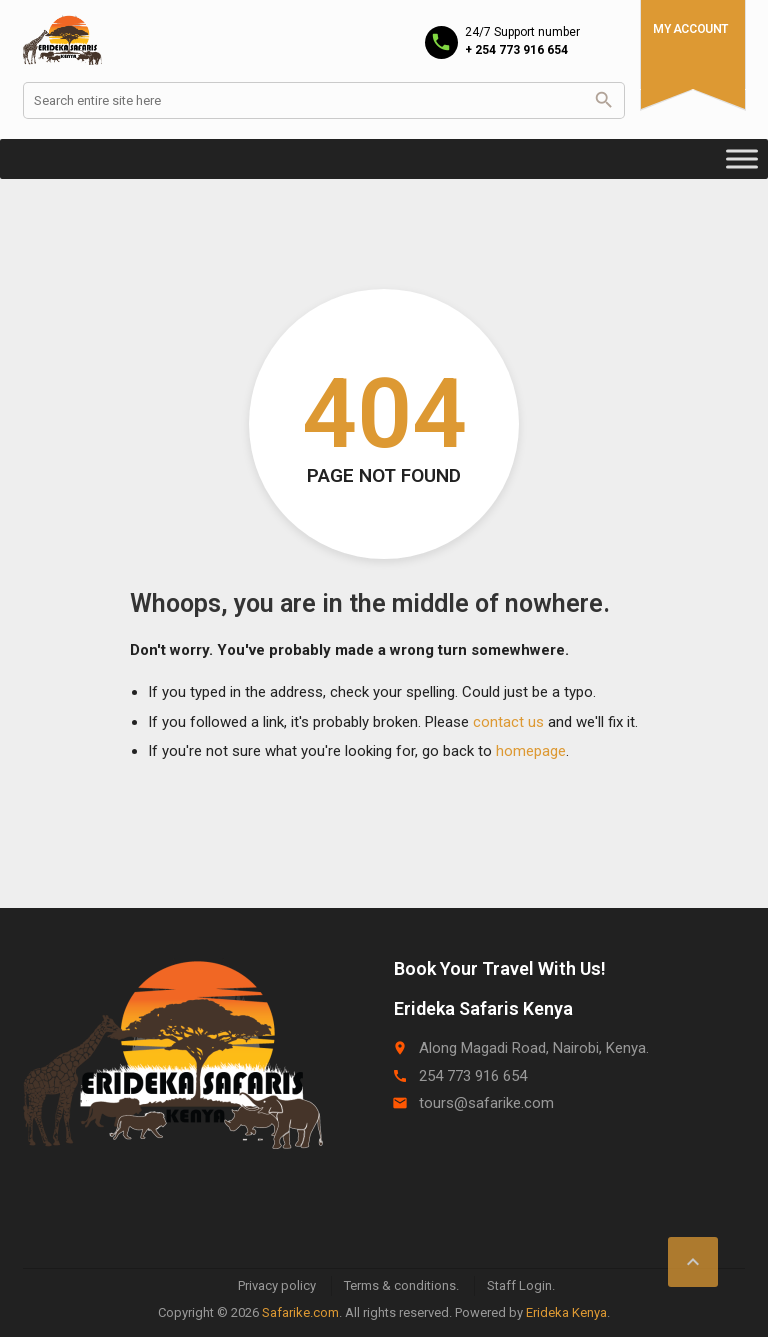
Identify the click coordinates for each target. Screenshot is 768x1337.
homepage (531, 751)
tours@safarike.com (486, 1103)
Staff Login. (521, 1285)
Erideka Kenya (566, 1312)
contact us (508, 722)
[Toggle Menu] (742, 158)
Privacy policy (277, 1285)
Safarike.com (300, 1312)
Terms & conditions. (401, 1285)
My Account (690, 29)
